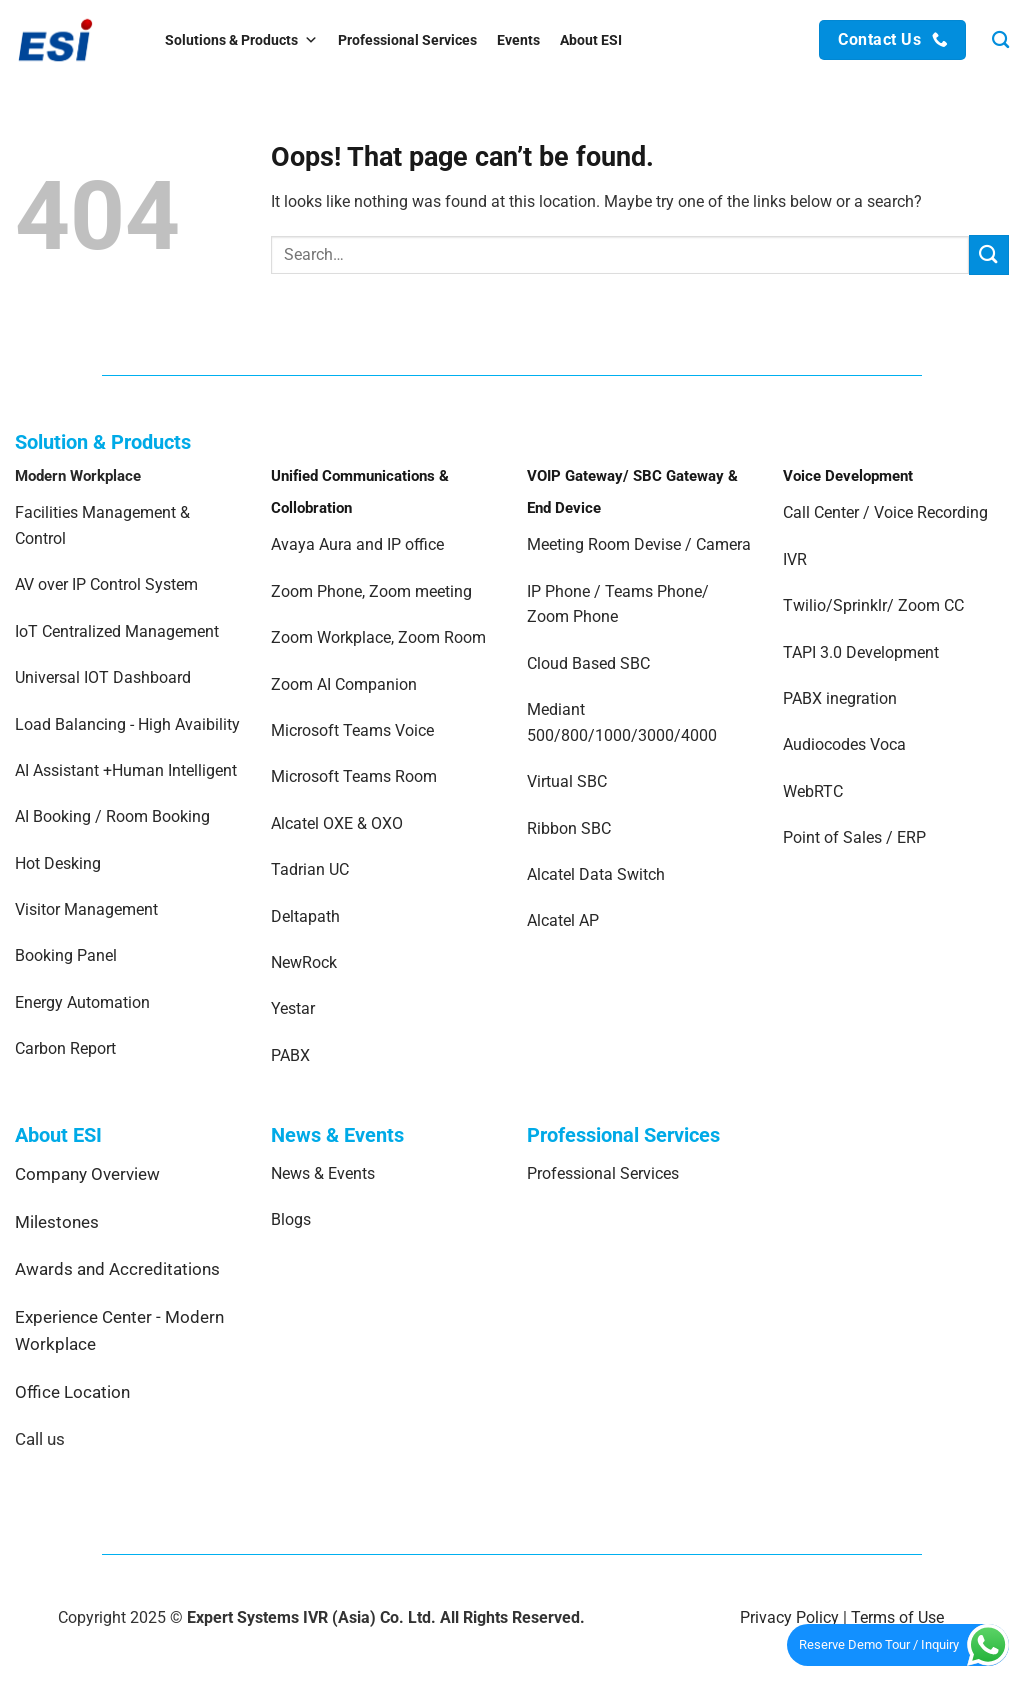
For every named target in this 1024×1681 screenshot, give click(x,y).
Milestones (57, 1222)
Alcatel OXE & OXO (337, 823)
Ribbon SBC (569, 828)
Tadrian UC (310, 869)
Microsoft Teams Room (354, 776)
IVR (795, 559)
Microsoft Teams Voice (352, 730)
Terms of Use (897, 1617)
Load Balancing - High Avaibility (127, 724)
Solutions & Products (241, 40)
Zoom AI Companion (344, 684)
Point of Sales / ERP (854, 837)
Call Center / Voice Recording (885, 512)
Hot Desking (58, 863)
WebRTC (813, 791)
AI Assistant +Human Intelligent (126, 770)
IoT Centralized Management (119, 631)
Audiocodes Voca (844, 744)
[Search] (1000, 40)
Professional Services (407, 40)
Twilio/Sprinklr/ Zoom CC (873, 605)
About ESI (591, 40)
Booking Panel (66, 955)
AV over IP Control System (106, 584)
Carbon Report (65, 1048)
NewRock (304, 962)
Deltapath (305, 916)
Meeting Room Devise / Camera (639, 544)
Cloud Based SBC (588, 663)
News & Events (323, 1173)
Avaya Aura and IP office (357, 544)
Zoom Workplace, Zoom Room (378, 637)
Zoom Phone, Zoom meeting (371, 591)
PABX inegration (840, 698)
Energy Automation (82, 1002)
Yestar (293, 1008)
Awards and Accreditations (117, 1269)
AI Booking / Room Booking (112, 816)
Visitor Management (86, 909)
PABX (290, 1055)
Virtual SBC (567, 781)
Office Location (72, 1392)
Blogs (291, 1219)
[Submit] (989, 254)
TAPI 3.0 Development (861, 652)
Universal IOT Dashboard (105, 677)
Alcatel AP (563, 920)
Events (518, 40)
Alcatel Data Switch (596, 874)
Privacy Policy (789, 1617)
